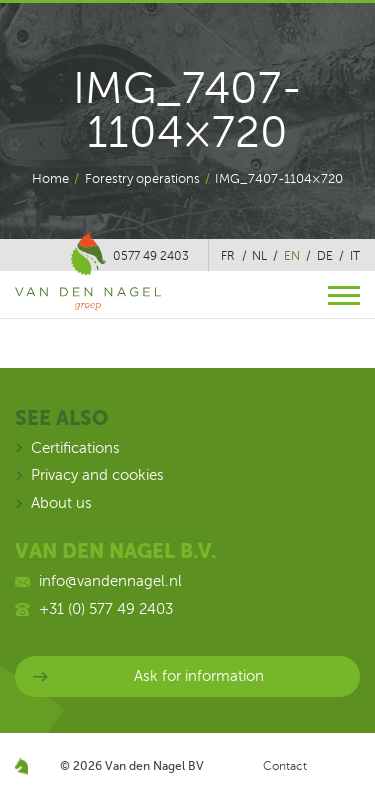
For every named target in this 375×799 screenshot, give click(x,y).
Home (50, 179)
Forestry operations (142, 179)
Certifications (75, 448)
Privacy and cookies (97, 475)
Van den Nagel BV (154, 766)
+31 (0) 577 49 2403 (106, 609)
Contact (285, 766)
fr (228, 256)
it (355, 256)
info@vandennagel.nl (110, 581)
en (292, 256)
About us (61, 503)
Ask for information (199, 676)
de (325, 256)
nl (259, 256)
